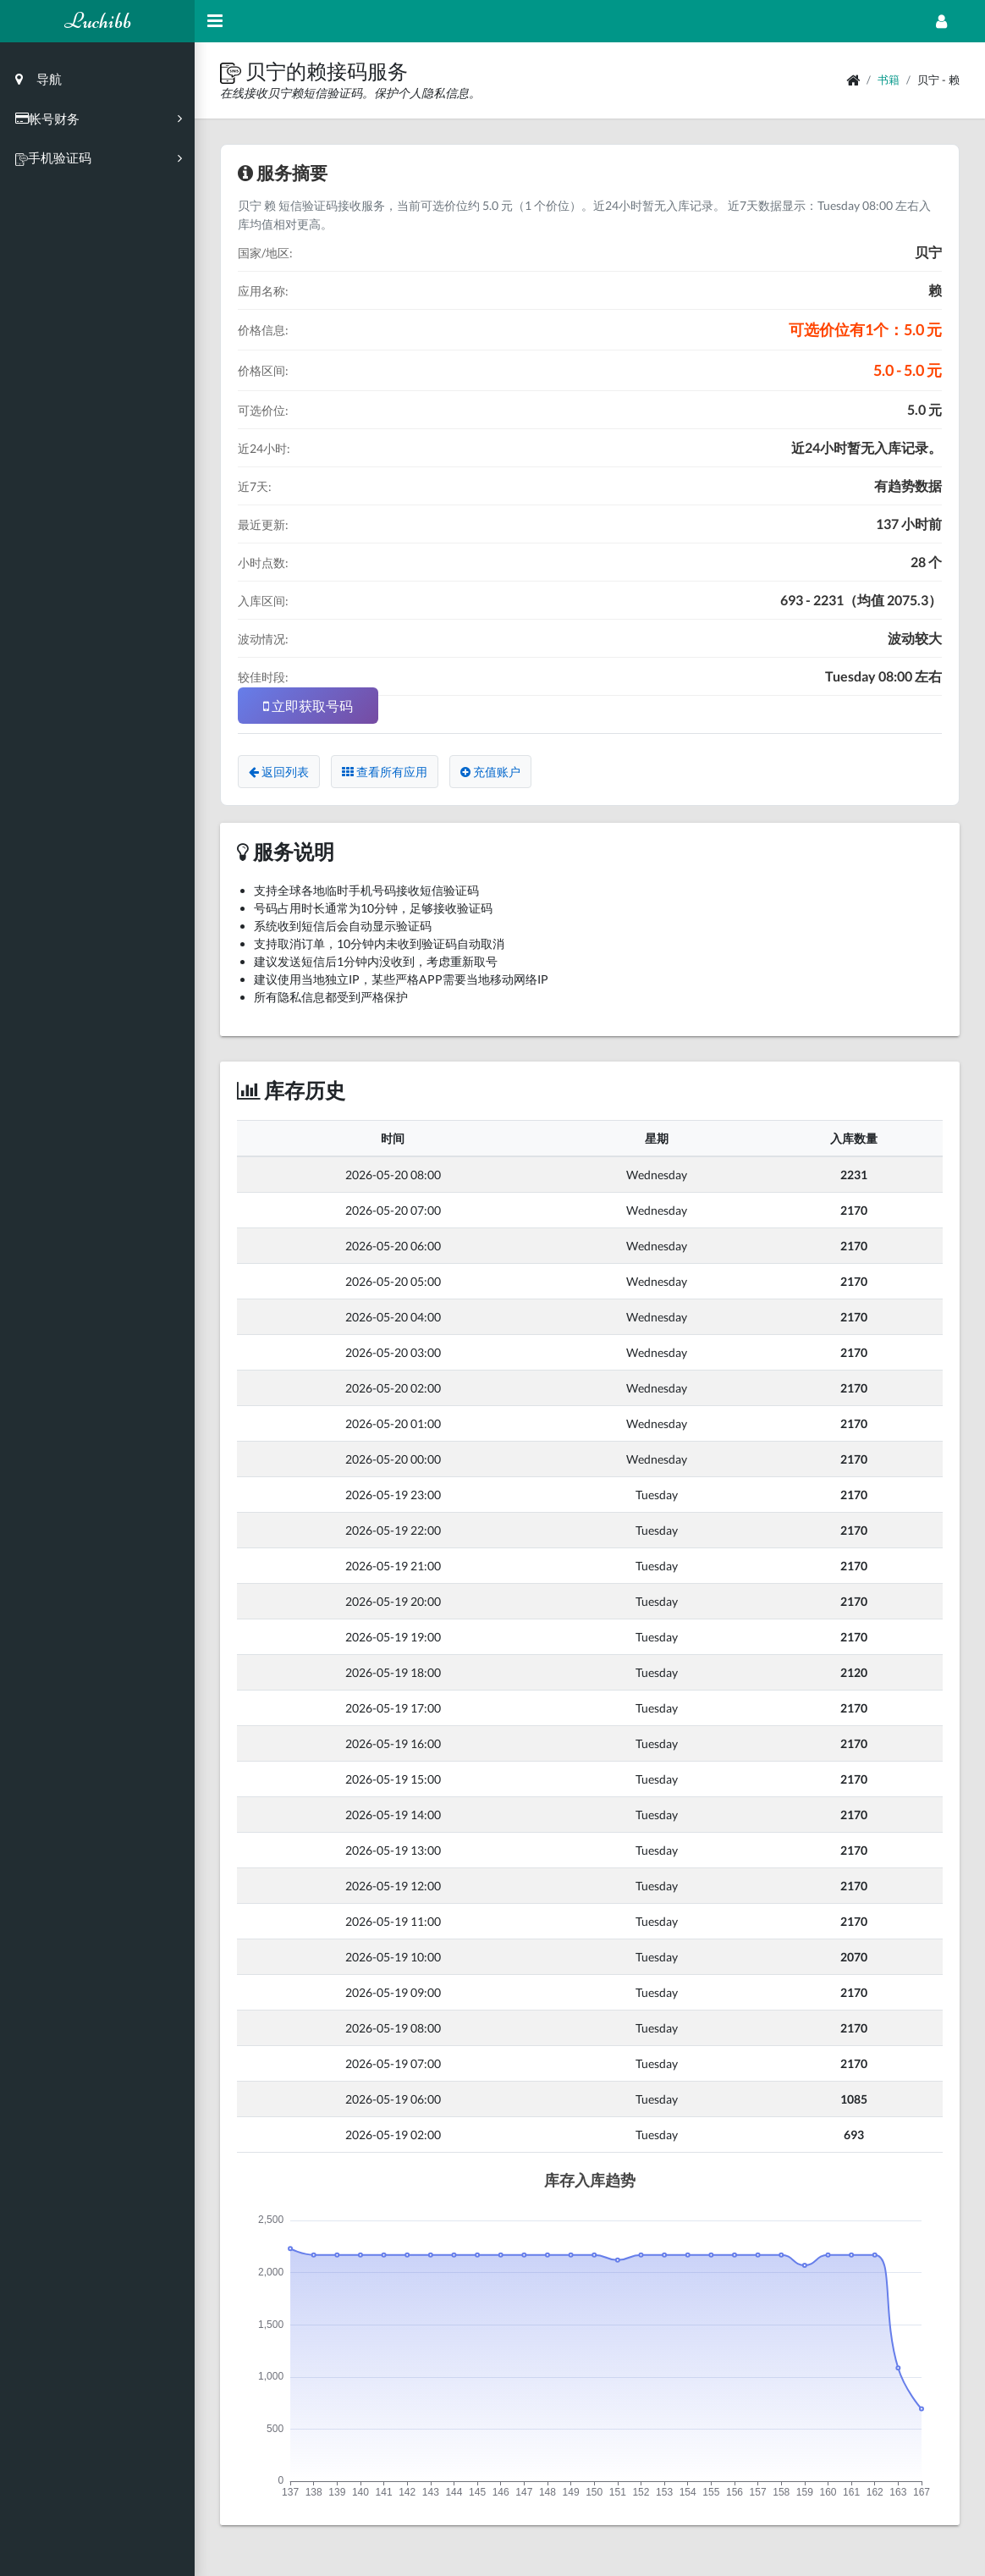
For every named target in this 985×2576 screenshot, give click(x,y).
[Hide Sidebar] (215, 21)
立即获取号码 (308, 706)
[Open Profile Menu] (941, 21)
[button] (232, 70)
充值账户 (490, 771)
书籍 (889, 79)
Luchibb (97, 21)
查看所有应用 (384, 771)
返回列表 (279, 771)
